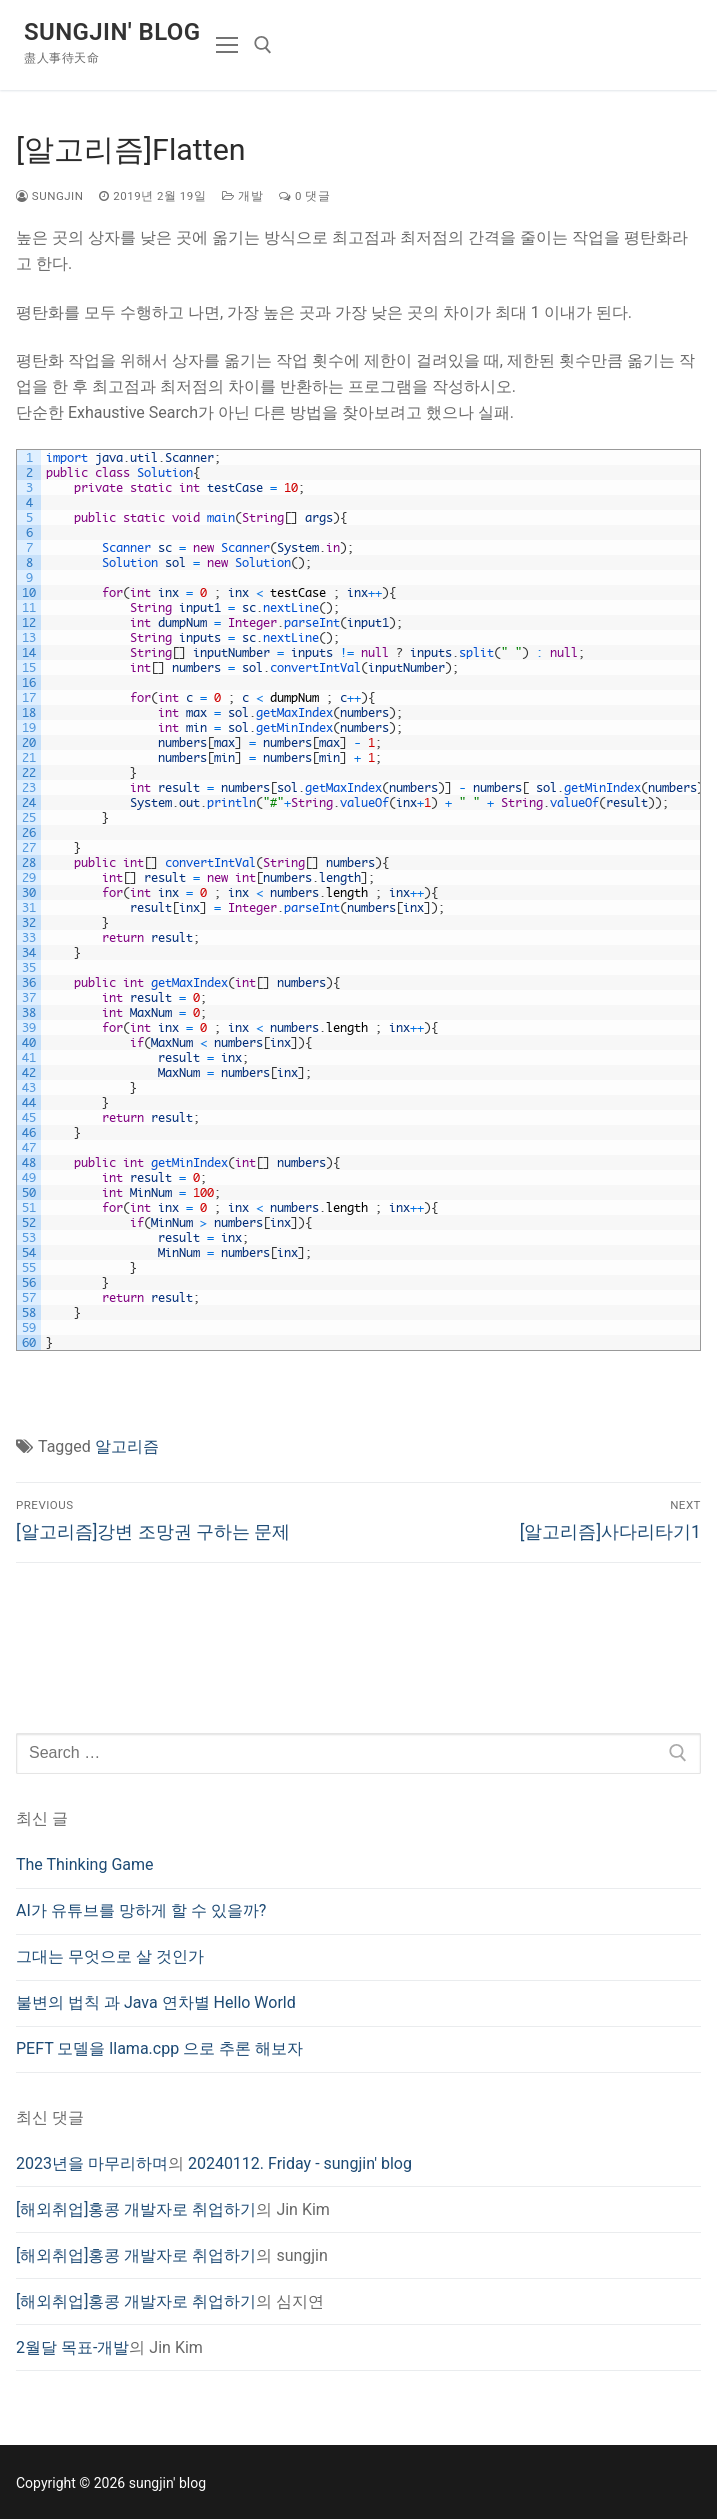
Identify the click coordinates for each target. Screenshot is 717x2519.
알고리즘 (127, 1446)
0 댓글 (304, 196)
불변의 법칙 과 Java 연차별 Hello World (156, 2002)
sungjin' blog (112, 32)
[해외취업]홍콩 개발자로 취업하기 (136, 2209)
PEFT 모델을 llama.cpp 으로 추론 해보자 (159, 2048)
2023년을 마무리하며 (92, 2163)
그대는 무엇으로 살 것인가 (110, 1956)
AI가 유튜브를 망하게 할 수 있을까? (141, 1910)
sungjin (49, 196)
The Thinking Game (85, 1864)
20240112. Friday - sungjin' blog (300, 2163)
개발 (242, 196)
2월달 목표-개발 (72, 2347)
